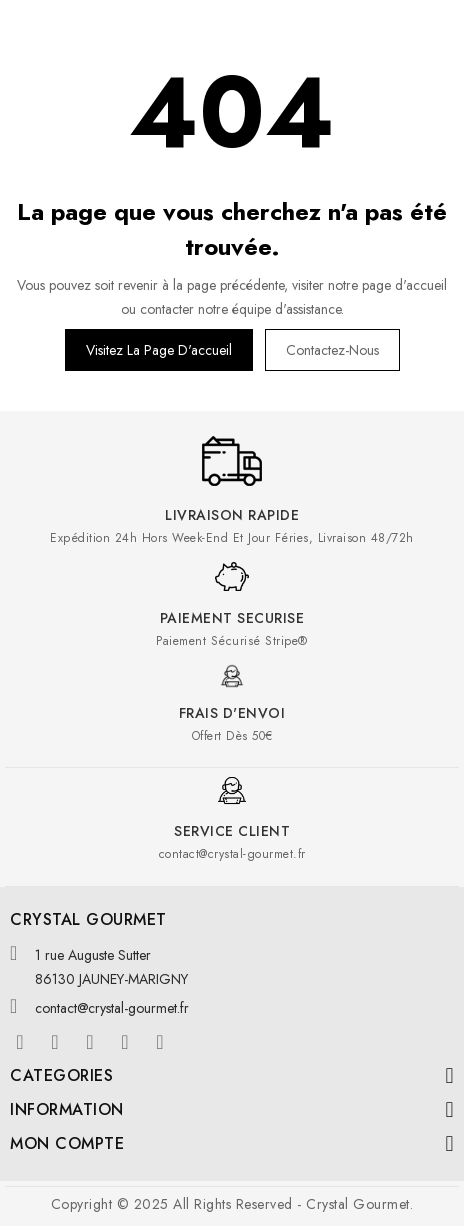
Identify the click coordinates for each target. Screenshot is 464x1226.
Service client (232, 831)
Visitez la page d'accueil (159, 350)
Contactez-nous (332, 350)
